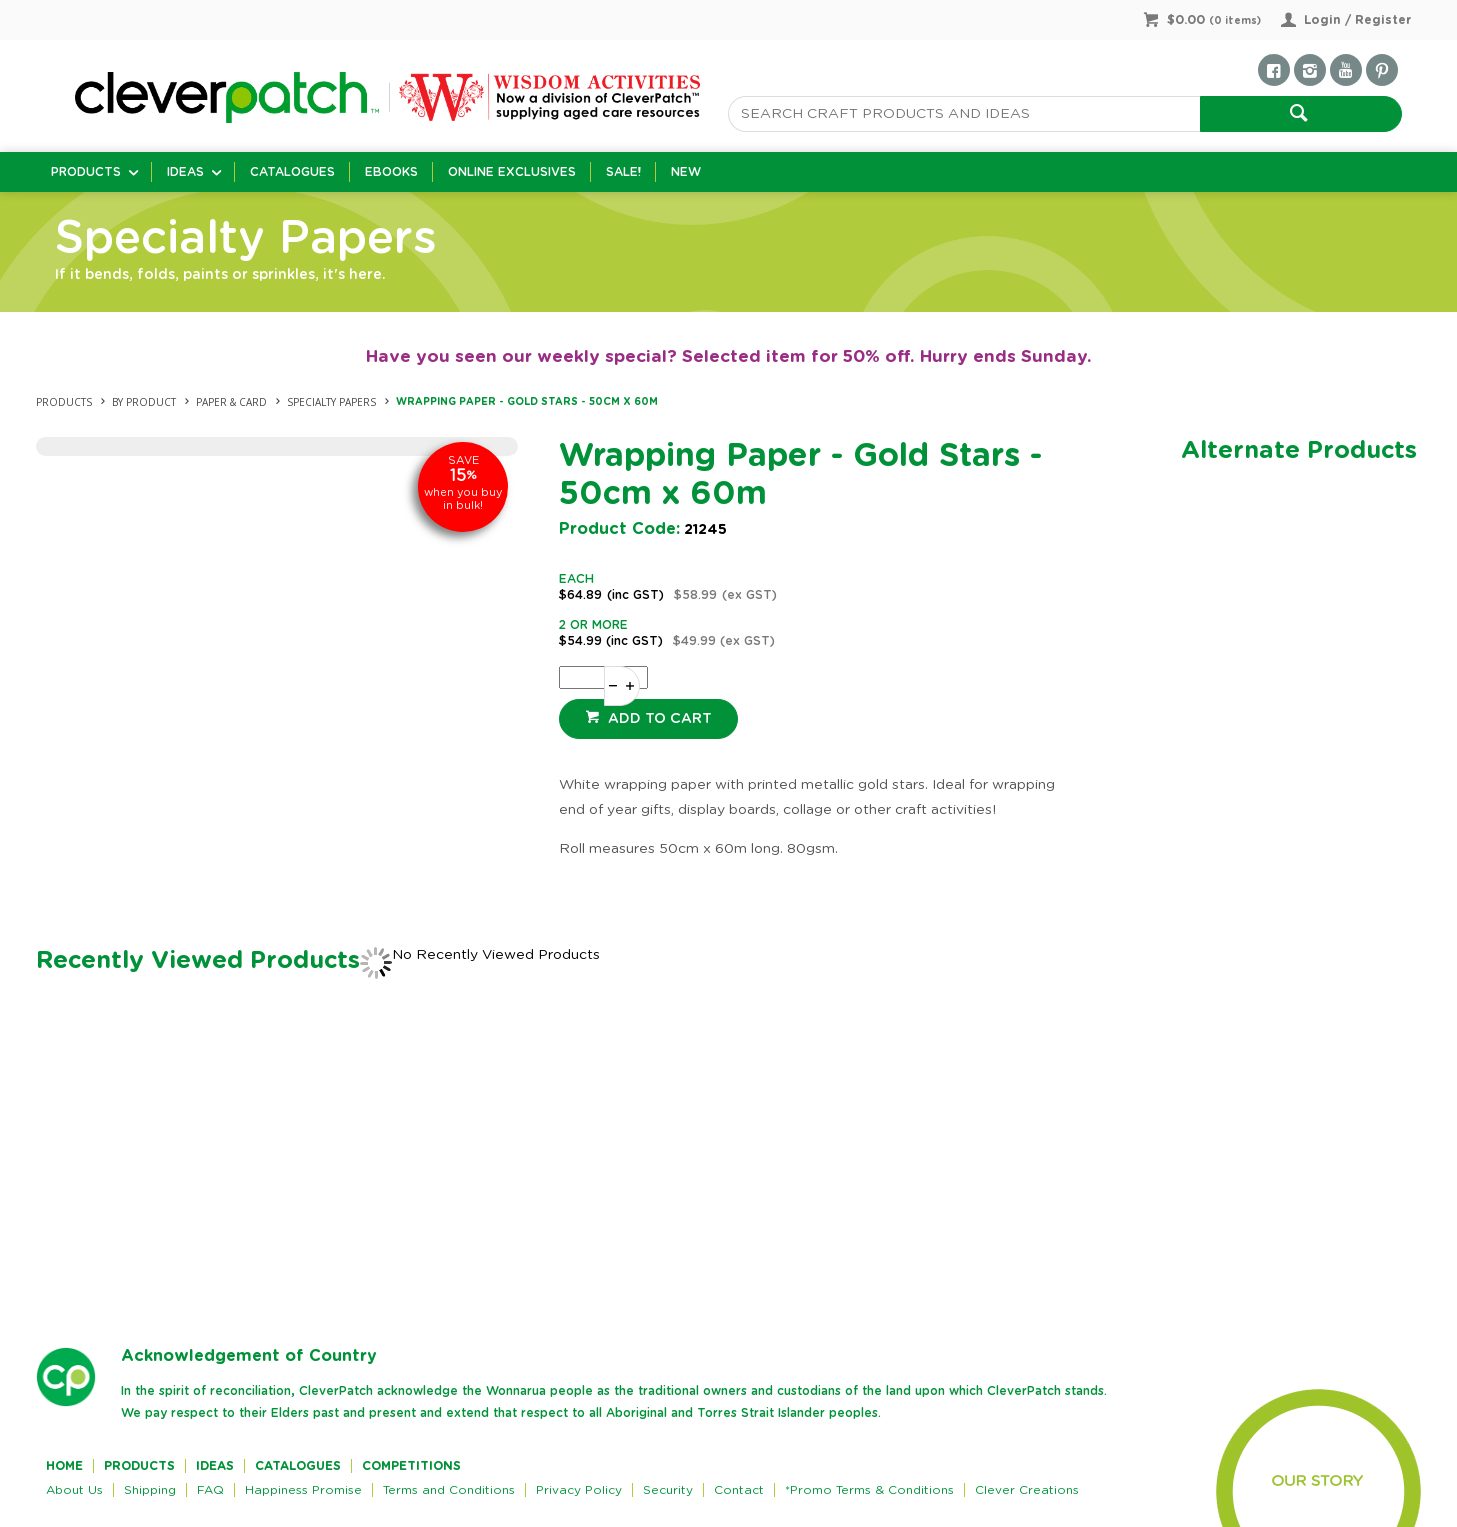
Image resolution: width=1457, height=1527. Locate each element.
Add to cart (658, 719)
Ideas (185, 172)
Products (86, 172)
